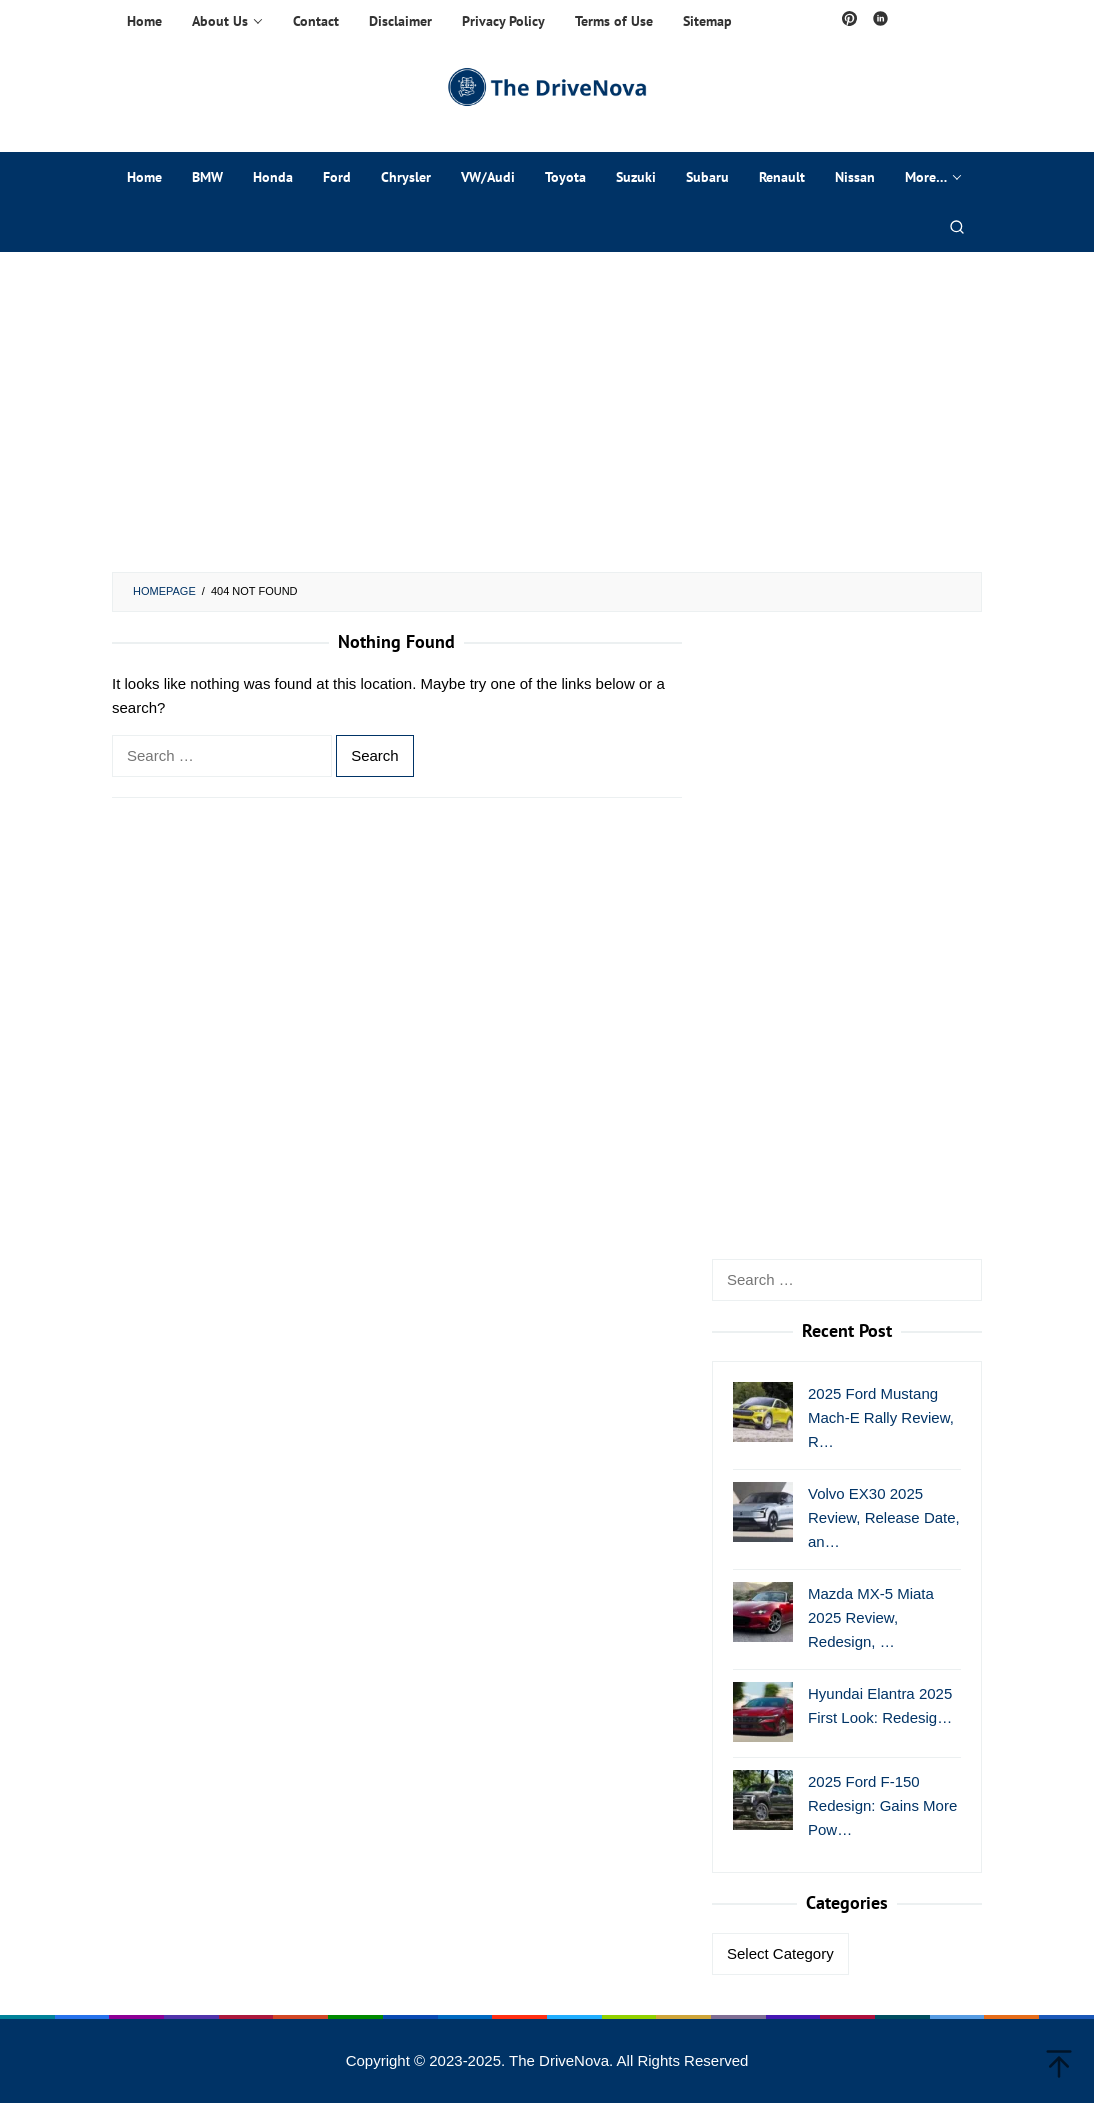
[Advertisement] (547, 412)
